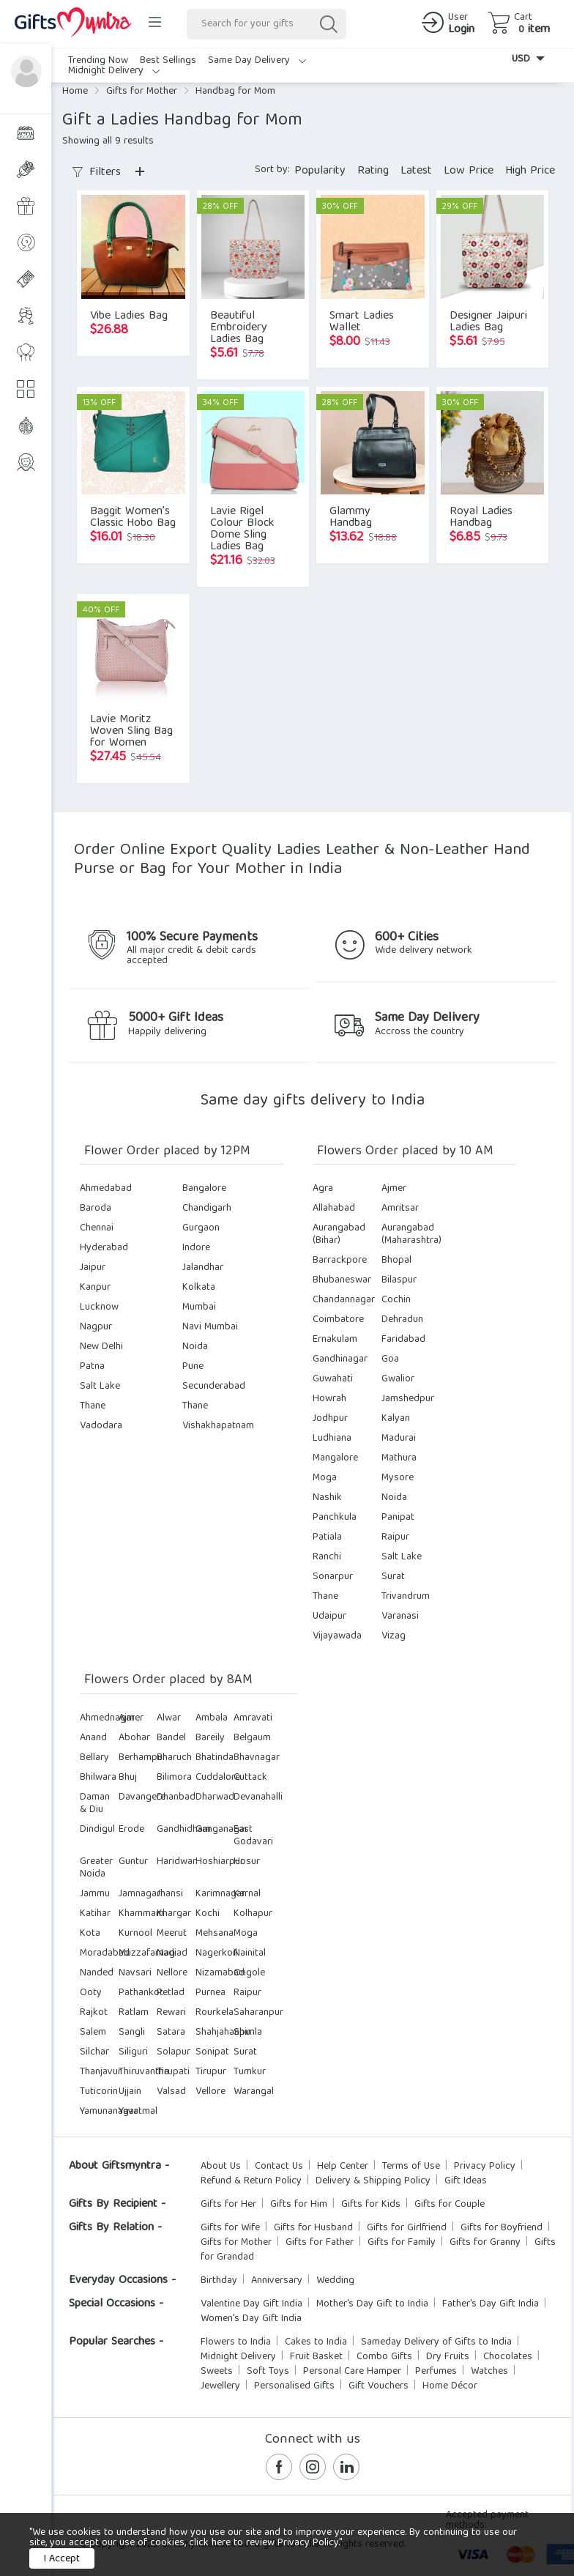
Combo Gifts (384, 2357)
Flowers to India (236, 2342)
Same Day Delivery (257, 61)
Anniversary (276, 2281)
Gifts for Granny (485, 2243)
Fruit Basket (316, 2357)
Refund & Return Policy (251, 2181)
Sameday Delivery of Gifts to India (436, 2342)
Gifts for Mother (141, 91)
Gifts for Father (320, 2243)
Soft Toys (268, 2371)
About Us (221, 2166)
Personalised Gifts (294, 2386)
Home (75, 91)
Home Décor (449, 2386)
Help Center (342, 2166)
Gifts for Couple (449, 2204)
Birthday (219, 2281)
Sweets (217, 2371)
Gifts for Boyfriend (502, 2228)
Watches (489, 2371)
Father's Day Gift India (490, 2304)
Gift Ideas (465, 2181)
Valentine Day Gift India (251, 2304)
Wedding (335, 2281)
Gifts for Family (402, 2243)
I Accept (62, 2559)
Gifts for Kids (370, 2204)
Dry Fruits (447, 2357)
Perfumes (436, 2371)
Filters (96, 173)
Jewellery (220, 2386)
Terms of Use (411, 2166)
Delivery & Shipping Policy (373, 2181)
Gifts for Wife (230, 2228)
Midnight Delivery (114, 71)
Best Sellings (168, 61)
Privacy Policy (484, 2166)
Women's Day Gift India (251, 2319)
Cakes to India (316, 2342)
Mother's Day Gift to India (372, 2304)
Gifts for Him (298, 2204)
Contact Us (279, 2166)
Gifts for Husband (313, 2228)
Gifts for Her (228, 2204)
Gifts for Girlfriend (407, 2228)
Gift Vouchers (378, 2386)
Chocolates (507, 2357)
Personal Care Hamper (352, 2371)
